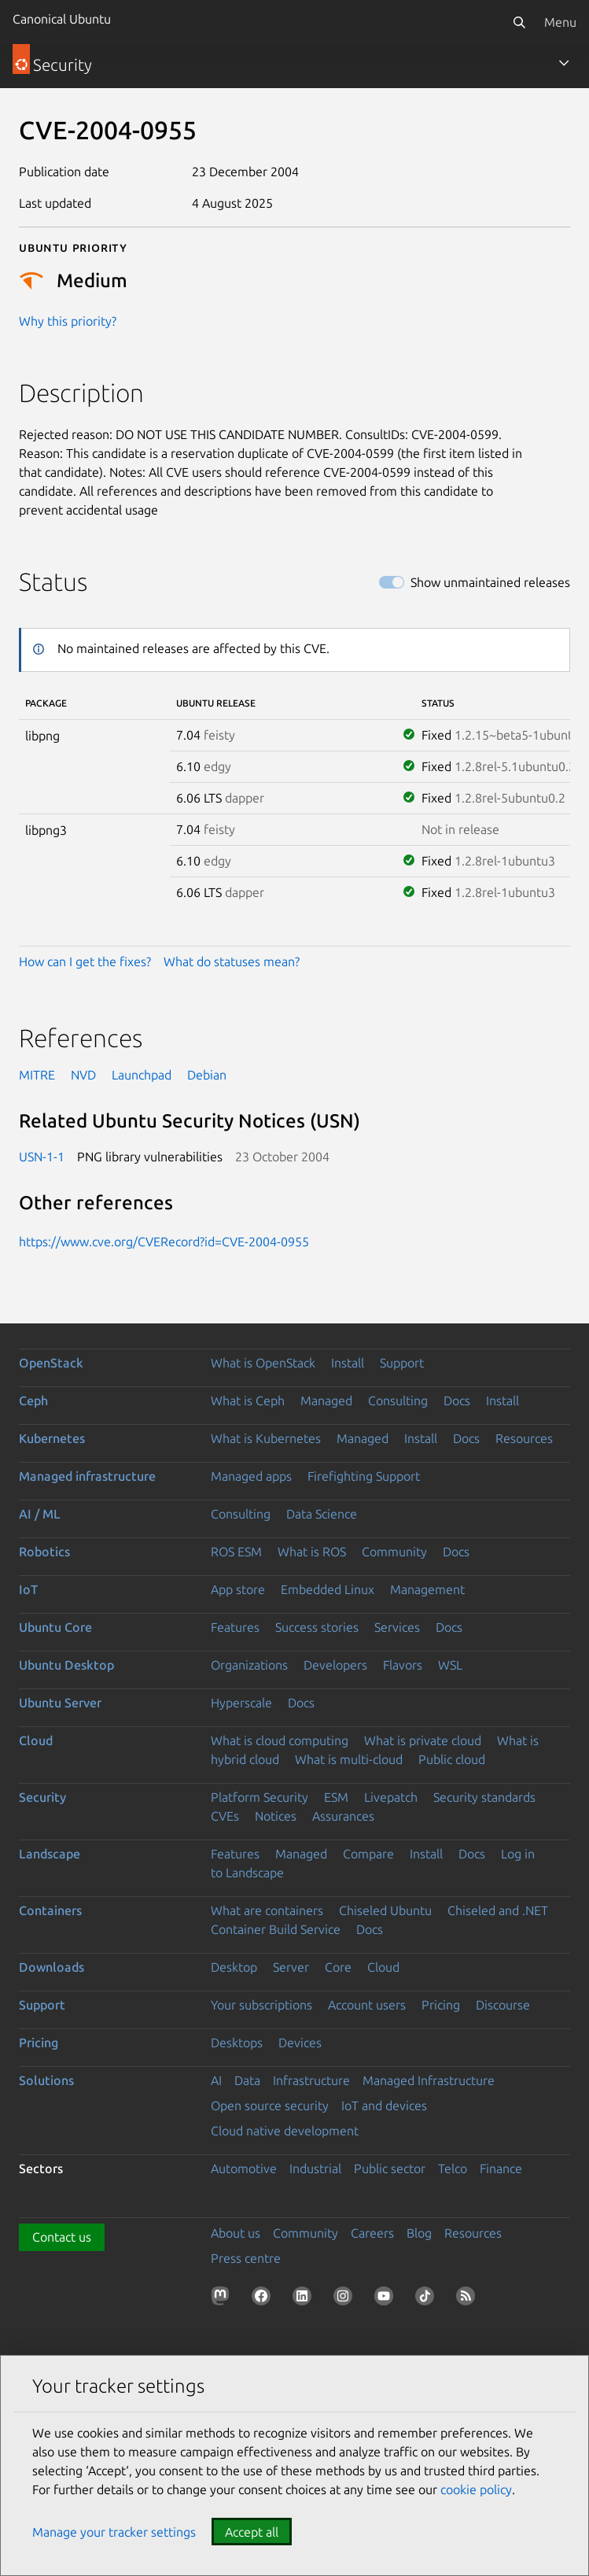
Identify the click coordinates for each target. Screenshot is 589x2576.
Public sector (389, 2168)
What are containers (267, 1910)
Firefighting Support (363, 1476)
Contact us (61, 2237)
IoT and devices (384, 2105)
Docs (457, 1400)
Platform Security (259, 1797)
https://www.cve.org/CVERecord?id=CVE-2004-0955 (164, 1241)
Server (291, 1967)
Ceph (33, 1400)
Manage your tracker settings (114, 2532)
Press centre (246, 2258)
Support (402, 1363)
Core (338, 1967)
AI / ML (40, 1514)
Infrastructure (311, 2080)
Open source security (270, 2105)
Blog (419, 2233)
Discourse (503, 2005)
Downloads (51, 1967)
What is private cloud (422, 1740)
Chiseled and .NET (497, 1910)
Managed (326, 1400)
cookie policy (476, 2489)
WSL (450, 1665)
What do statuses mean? (232, 961)
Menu (560, 22)
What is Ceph (248, 1400)
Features (235, 1627)
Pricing (441, 2005)
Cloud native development (285, 2131)
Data (247, 2080)
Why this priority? (67, 321)
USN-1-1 (41, 1157)
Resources (524, 1438)
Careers (372, 2233)
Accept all (251, 2532)
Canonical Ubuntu (62, 19)
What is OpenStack (263, 1363)
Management (427, 1589)
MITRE (37, 1075)
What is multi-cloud (349, 1759)
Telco (452, 2168)
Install (347, 1363)
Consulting (398, 1400)
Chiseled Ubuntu (385, 1910)
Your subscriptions (261, 2005)
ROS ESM (236, 1551)
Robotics (44, 1551)
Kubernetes (52, 1438)
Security (42, 1797)
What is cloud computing (279, 1740)
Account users (367, 2005)
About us (235, 2233)
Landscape (49, 1854)
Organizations (249, 1665)
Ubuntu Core (55, 1627)
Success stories (317, 1627)
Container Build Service (276, 1929)
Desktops (237, 2042)
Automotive (244, 2168)
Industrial (315, 2168)
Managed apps (251, 1476)
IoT (28, 1589)
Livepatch (391, 1797)
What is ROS (312, 1551)
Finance (501, 2168)
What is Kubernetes (266, 1438)
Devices (300, 2042)
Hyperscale (241, 1703)
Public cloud (451, 1759)
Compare (368, 1854)
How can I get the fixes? (85, 961)
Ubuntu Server (60, 1703)
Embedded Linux (327, 1589)
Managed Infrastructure (429, 2080)
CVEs (225, 1816)
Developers (335, 1665)
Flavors (402, 1665)
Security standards (484, 1797)
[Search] (519, 22)
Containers (50, 1910)
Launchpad (141, 1075)
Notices (275, 1816)
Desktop (234, 1967)
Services (397, 1627)
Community (394, 1551)
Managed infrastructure (87, 1476)
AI (216, 2080)
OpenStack (51, 1363)
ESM (336, 1797)
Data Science (321, 1514)
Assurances (343, 1816)
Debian (206, 1075)
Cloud (36, 1740)
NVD (83, 1075)
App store (238, 1589)
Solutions (46, 2080)
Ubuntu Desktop (66, 1665)
